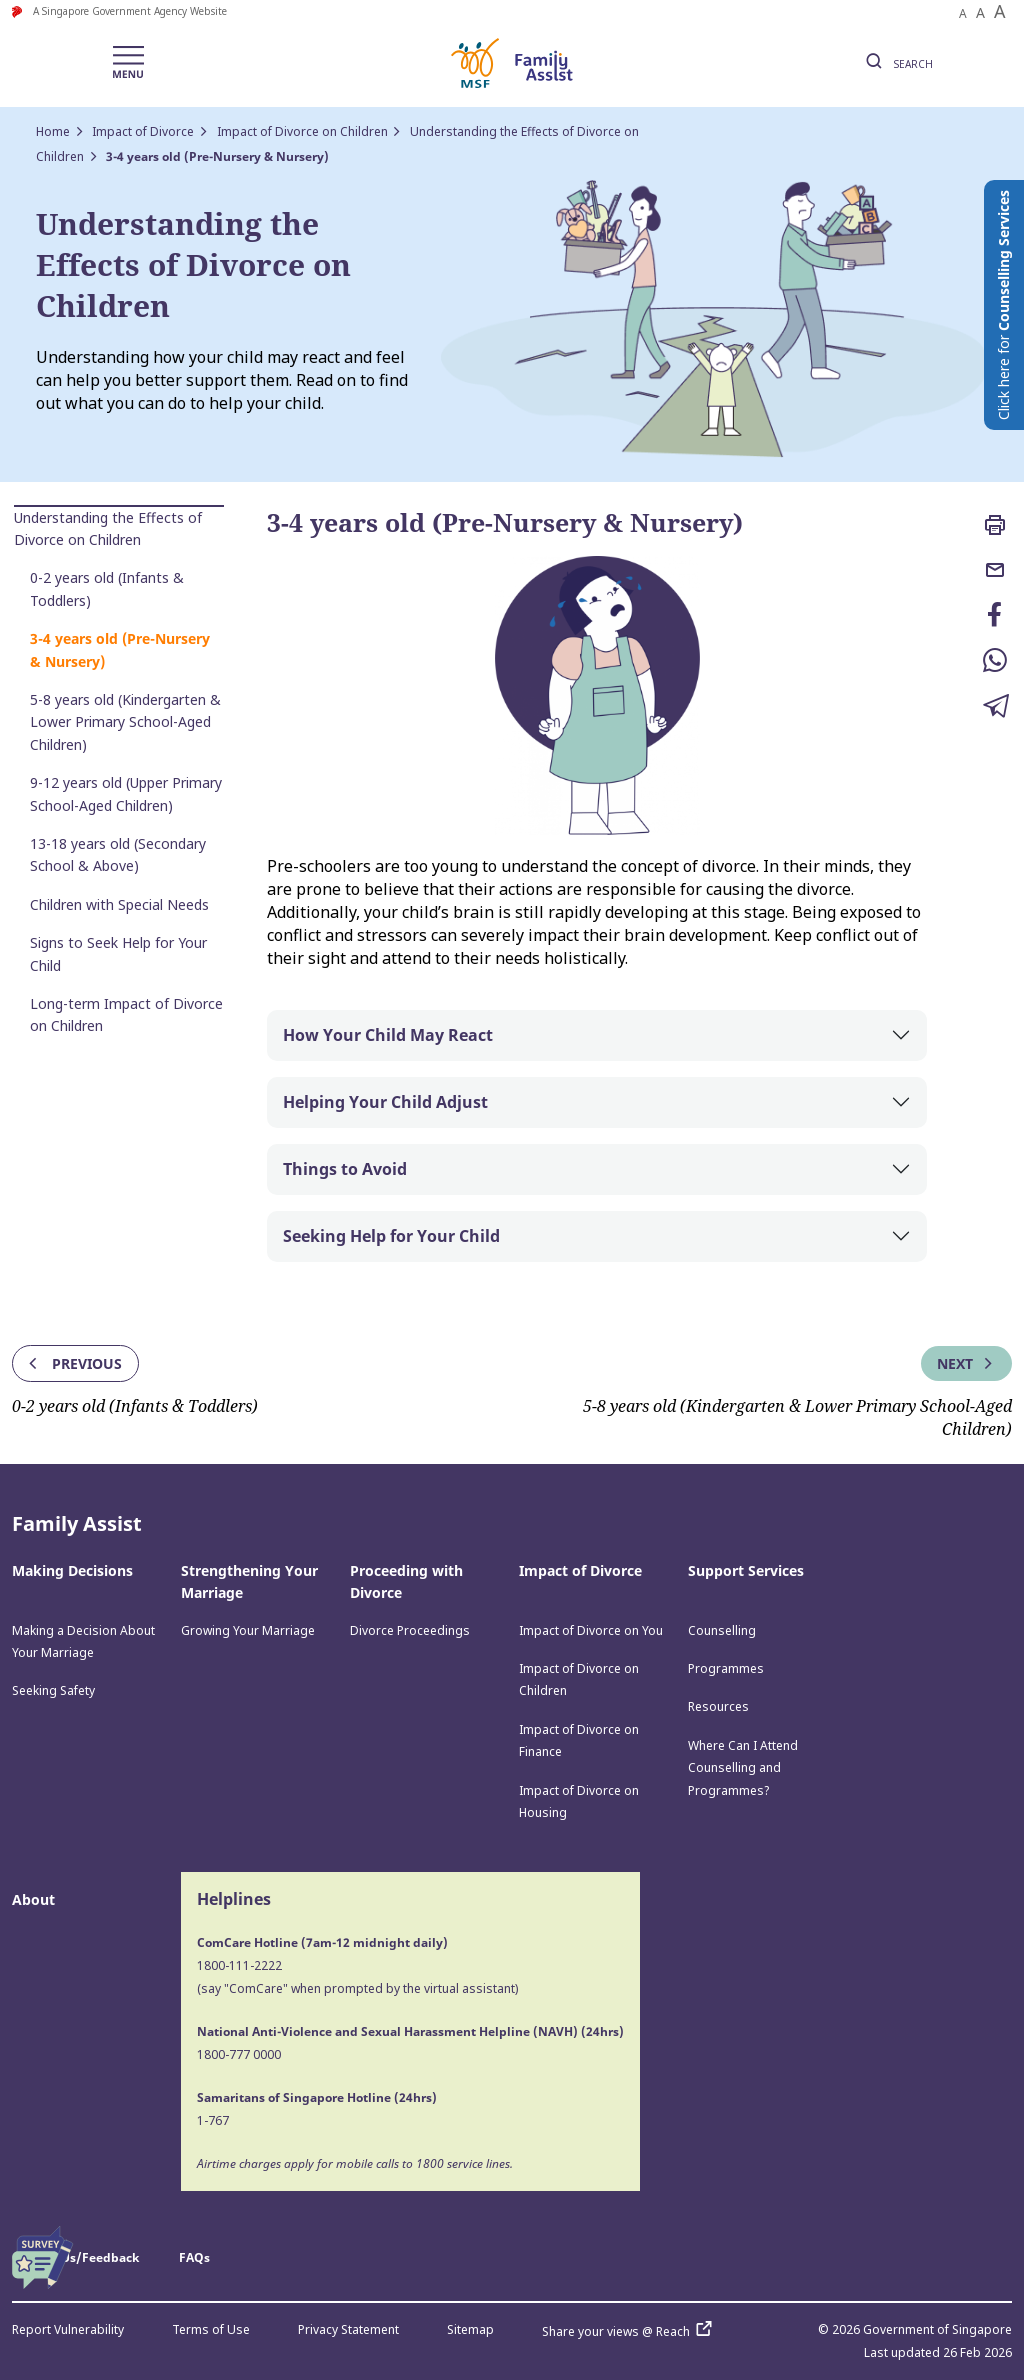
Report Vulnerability (68, 2329)
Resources (718, 1706)
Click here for (1003, 305)
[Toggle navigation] (128, 63)
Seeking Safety (53, 1690)
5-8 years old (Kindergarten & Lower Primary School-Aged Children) (125, 722)
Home (53, 131)
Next (966, 1363)
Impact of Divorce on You (591, 1630)
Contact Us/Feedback (75, 2257)
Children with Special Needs (119, 904)
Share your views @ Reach (631, 2331)
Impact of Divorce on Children (302, 131)
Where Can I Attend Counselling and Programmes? (743, 1768)
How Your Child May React (388, 1035)
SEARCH (896, 64)
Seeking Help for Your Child (391, 1236)
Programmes (726, 1668)
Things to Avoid (345, 1169)
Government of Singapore (937, 2329)
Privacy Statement (348, 2329)
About (33, 1899)
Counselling (722, 1630)
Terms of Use (211, 2329)
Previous (73, 1363)
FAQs (194, 2257)
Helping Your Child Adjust (385, 1102)
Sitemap (470, 2329)
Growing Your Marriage (248, 1630)
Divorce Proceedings (410, 1630)
